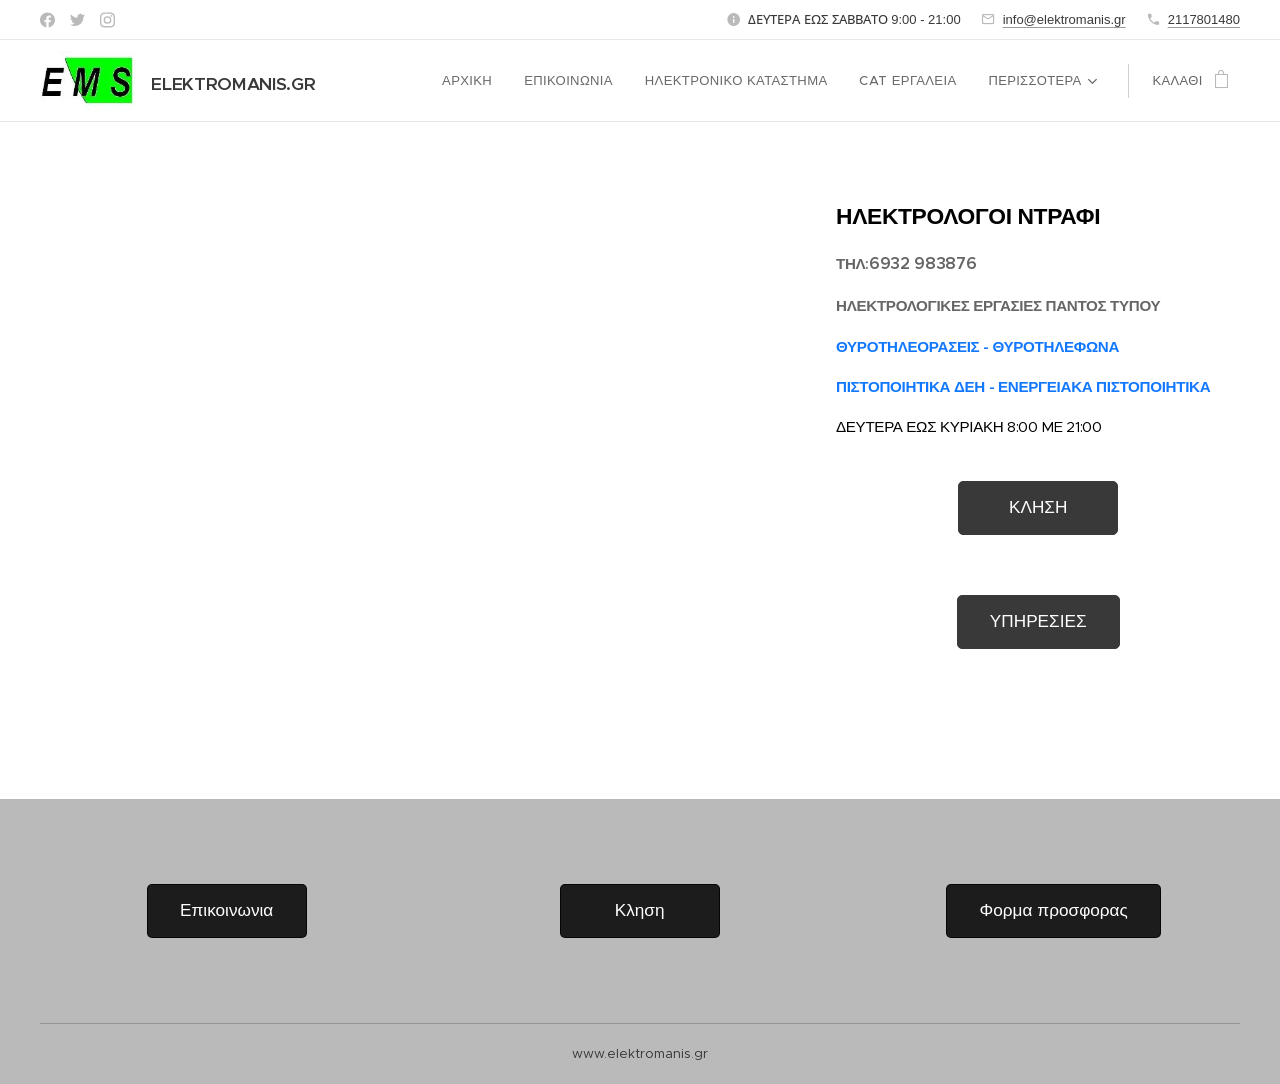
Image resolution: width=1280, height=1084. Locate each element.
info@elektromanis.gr (1064, 19)
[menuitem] (475, 81)
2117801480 (1204, 19)
